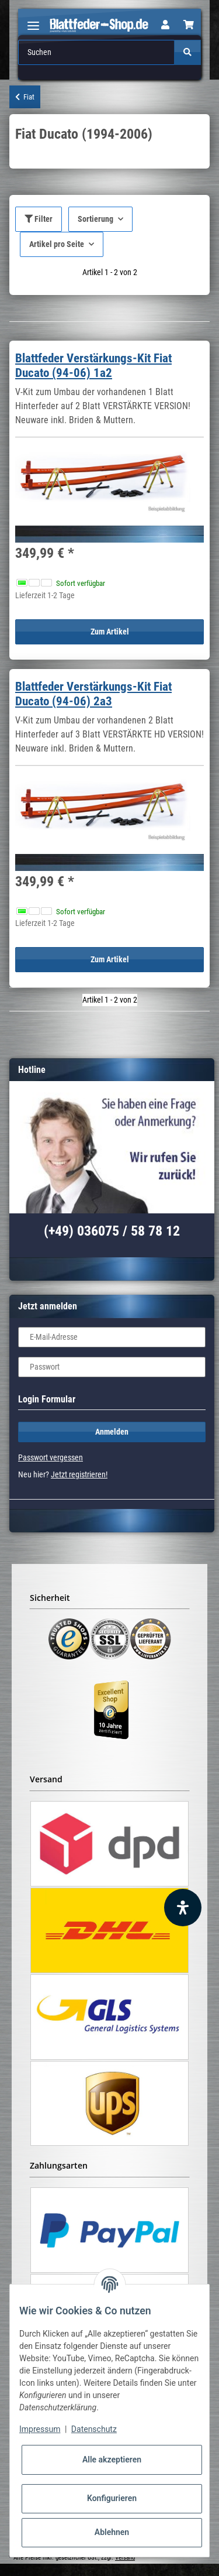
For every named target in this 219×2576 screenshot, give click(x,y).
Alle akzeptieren (111, 2459)
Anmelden (111, 1431)
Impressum (39, 2429)
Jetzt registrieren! (79, 1474)
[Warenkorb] (188, 25)
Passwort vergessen (50, 1457)
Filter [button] (39, 219)
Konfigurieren (112, 2498)
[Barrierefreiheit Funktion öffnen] (182, 1907)
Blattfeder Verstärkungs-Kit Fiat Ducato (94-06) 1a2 (93, 365)
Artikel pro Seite (56, 244)
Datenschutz (94, 2429)
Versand (125, 2557)
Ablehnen (112, 2532)
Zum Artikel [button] (110, 631)
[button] (165, 25)
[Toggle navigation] (33, 20)
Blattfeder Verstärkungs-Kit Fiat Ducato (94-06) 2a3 (93, 694)
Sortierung (95, 219)
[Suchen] (96, 52)
